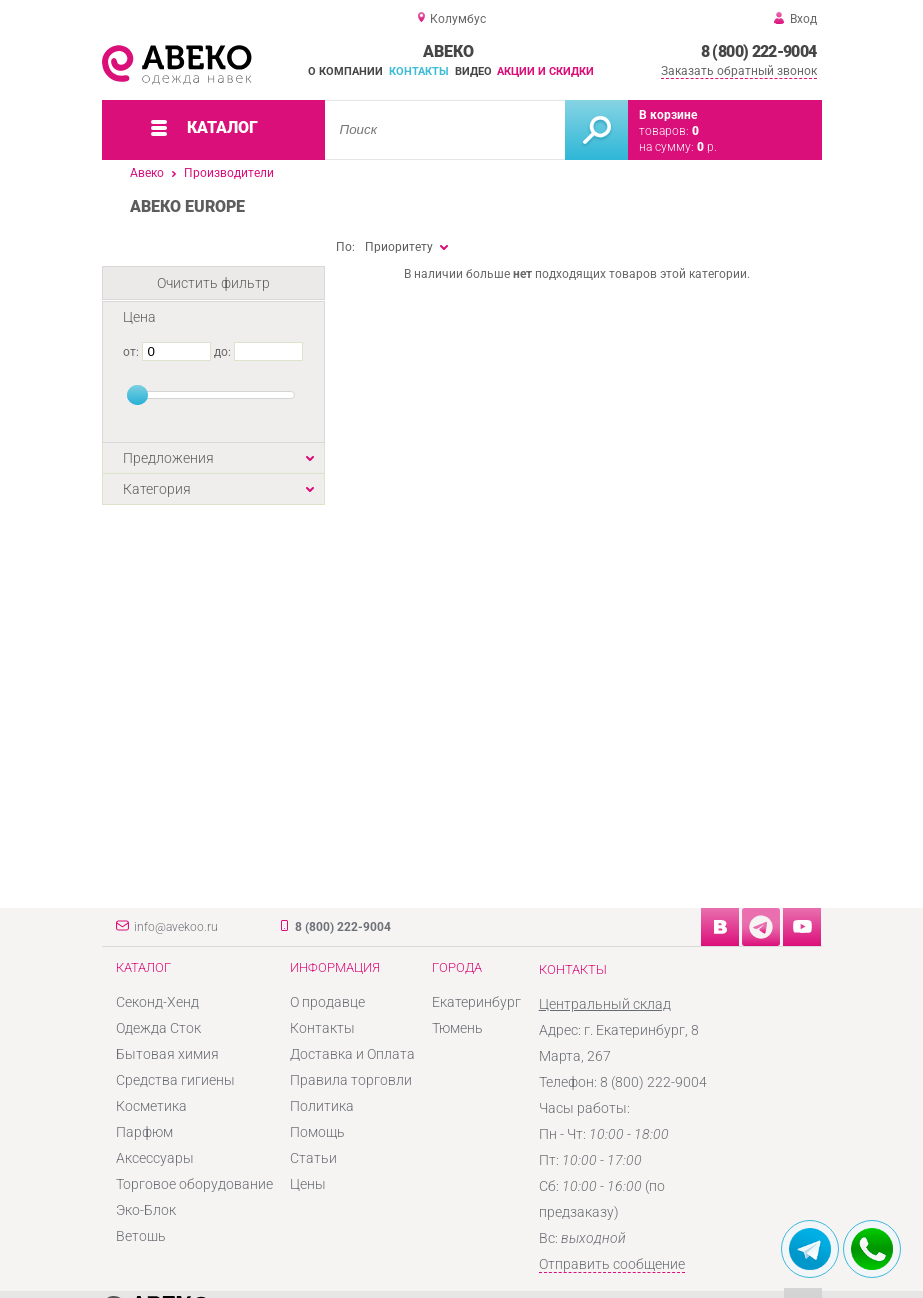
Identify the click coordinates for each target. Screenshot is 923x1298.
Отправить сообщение (612, 1264)
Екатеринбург (476, 1002)
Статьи (313, 1158)
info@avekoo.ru (176, 927)
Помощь (317, 1132)
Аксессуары (155, 1158)
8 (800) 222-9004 (759, 51)
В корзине (668, 115)
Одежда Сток (158, 1028)
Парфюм (144, 1132)
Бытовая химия (167, 1054)
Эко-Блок (146, 1210)
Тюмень (457, 1028)
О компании (345, 71)
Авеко (147, 173)
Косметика (151, 1106)
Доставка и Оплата (352, 1054)
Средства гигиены (175, 1080)
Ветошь (141, 1236)
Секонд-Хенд (157, 1002)
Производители (229, 173)
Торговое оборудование (194, 1184)
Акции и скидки (545, 71)
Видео (473, 71)
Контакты (419, 71)
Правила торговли (351, 1080)
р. (707, 147)
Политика (322, 1106)
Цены (308, 1184)
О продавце (327, 1002)
